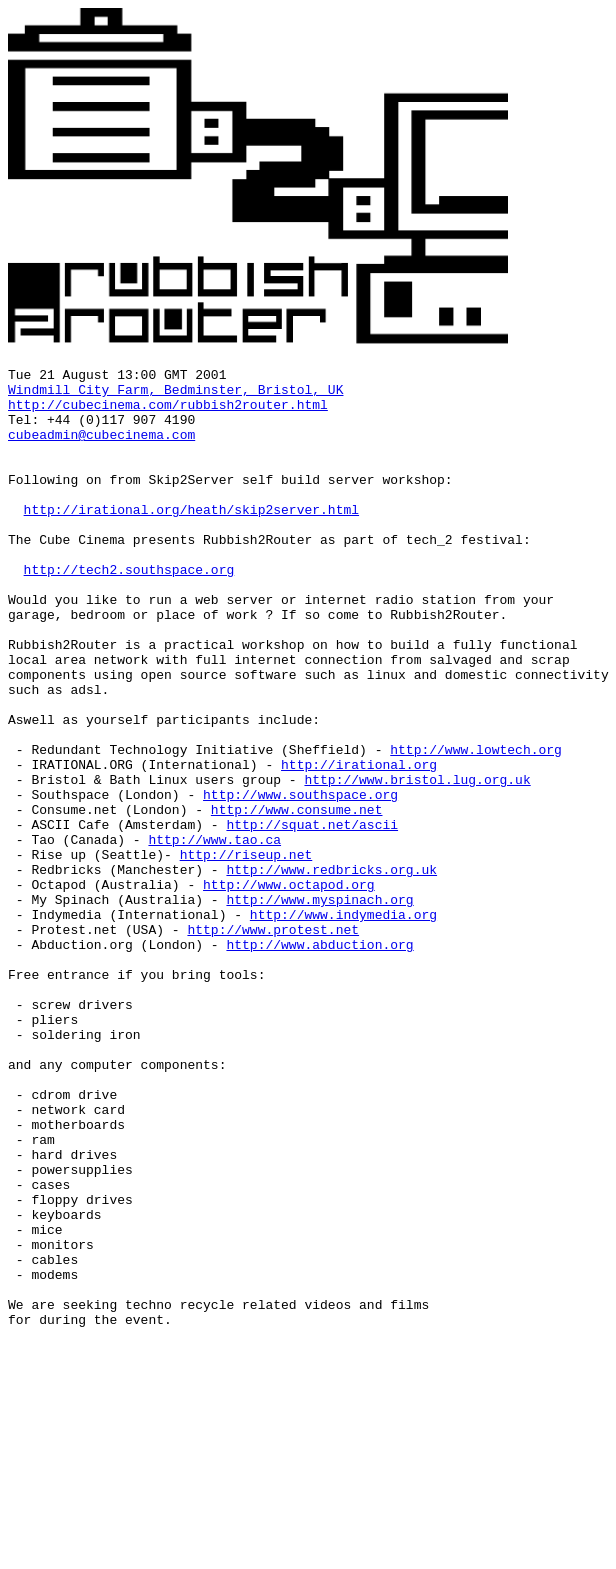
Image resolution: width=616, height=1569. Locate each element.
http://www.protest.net (273, 1043)
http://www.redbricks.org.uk (331, 971)
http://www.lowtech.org (476, 827)
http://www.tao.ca (214, 935)
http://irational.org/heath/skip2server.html (191, 539)
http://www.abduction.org (319, 1061)
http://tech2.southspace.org (129, 611)
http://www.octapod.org (289, 989)
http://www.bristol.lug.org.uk (417, 863)
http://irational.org (359, 845)
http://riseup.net (246, 953)
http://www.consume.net (297, 899)
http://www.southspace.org (300, 881)
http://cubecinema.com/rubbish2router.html (168, 413)
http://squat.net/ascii (312, 917)
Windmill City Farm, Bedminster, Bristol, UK (175, 395)
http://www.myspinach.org (319, 1007)
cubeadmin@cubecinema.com (101, 449)
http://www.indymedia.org (343, 1025)
